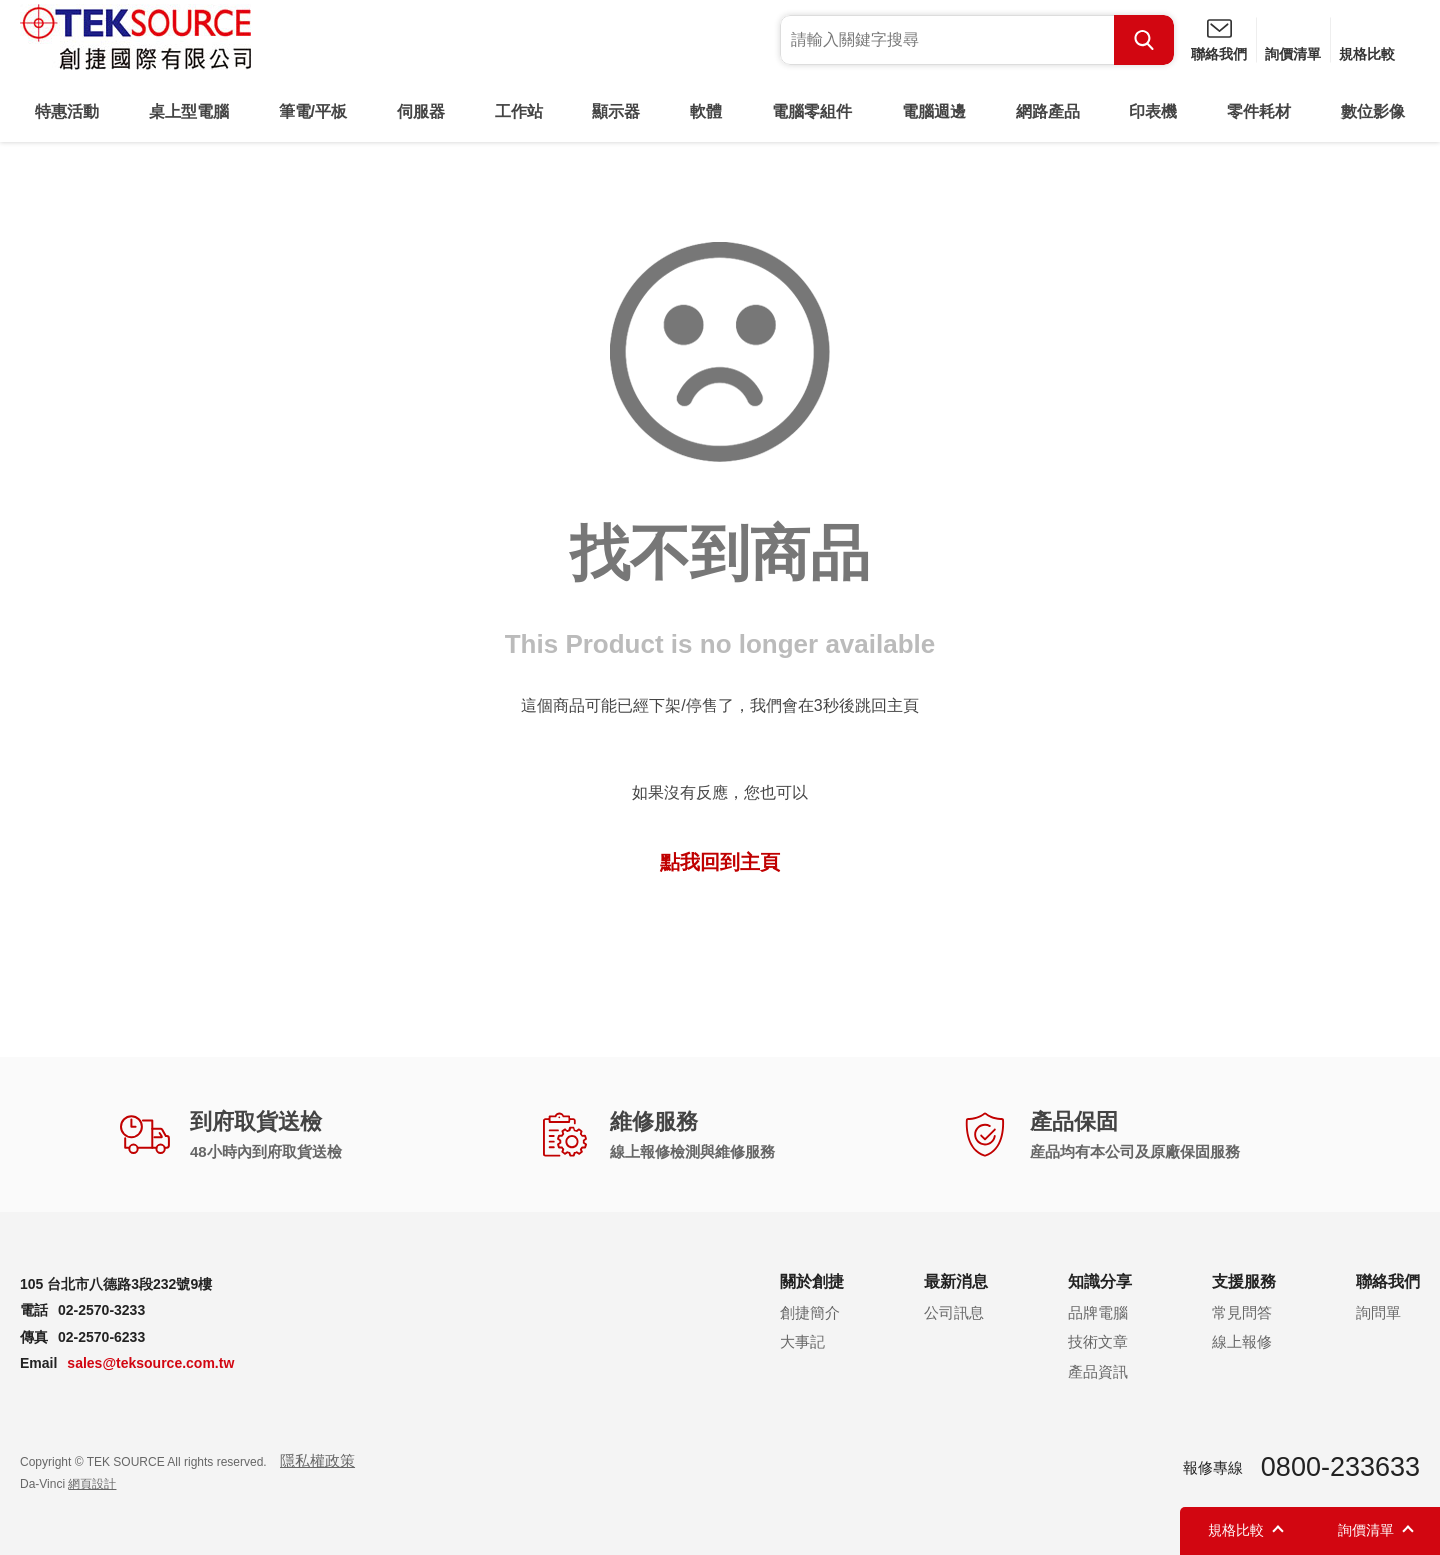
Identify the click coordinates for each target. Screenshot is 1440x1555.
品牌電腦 (1098, 1312)
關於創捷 (812, 1281)
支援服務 (1244, 1281)
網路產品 (1048, 111)
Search (1144, 40)
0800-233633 (1340, 1467)
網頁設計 (92, 1484)
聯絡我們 (1219, 54)
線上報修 (1242, 1341)
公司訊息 (954, 1312)
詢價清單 (1293, 54)
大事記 (802, 1341)
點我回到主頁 (720, 862)
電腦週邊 (934, 111)
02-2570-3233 (101, 1310)
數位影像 (1373, 111)
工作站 (519, 111)
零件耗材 (1259, 111)
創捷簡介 (810, 1312)
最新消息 (956, 1281)
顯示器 (616, 111)
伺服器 (421, 111)
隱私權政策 (317, 1460)
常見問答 (1242, 1312)
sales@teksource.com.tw (150, 1363)
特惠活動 (67, 111)
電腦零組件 (812, 111)
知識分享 (1100, 1281)
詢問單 (1378, 1312)
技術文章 (1098, 1341)
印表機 (1153, 111)
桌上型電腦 (189, 111)
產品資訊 (1098, 1371)
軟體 (706, 111)
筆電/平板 (313, 111)
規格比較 (1367, 54)
